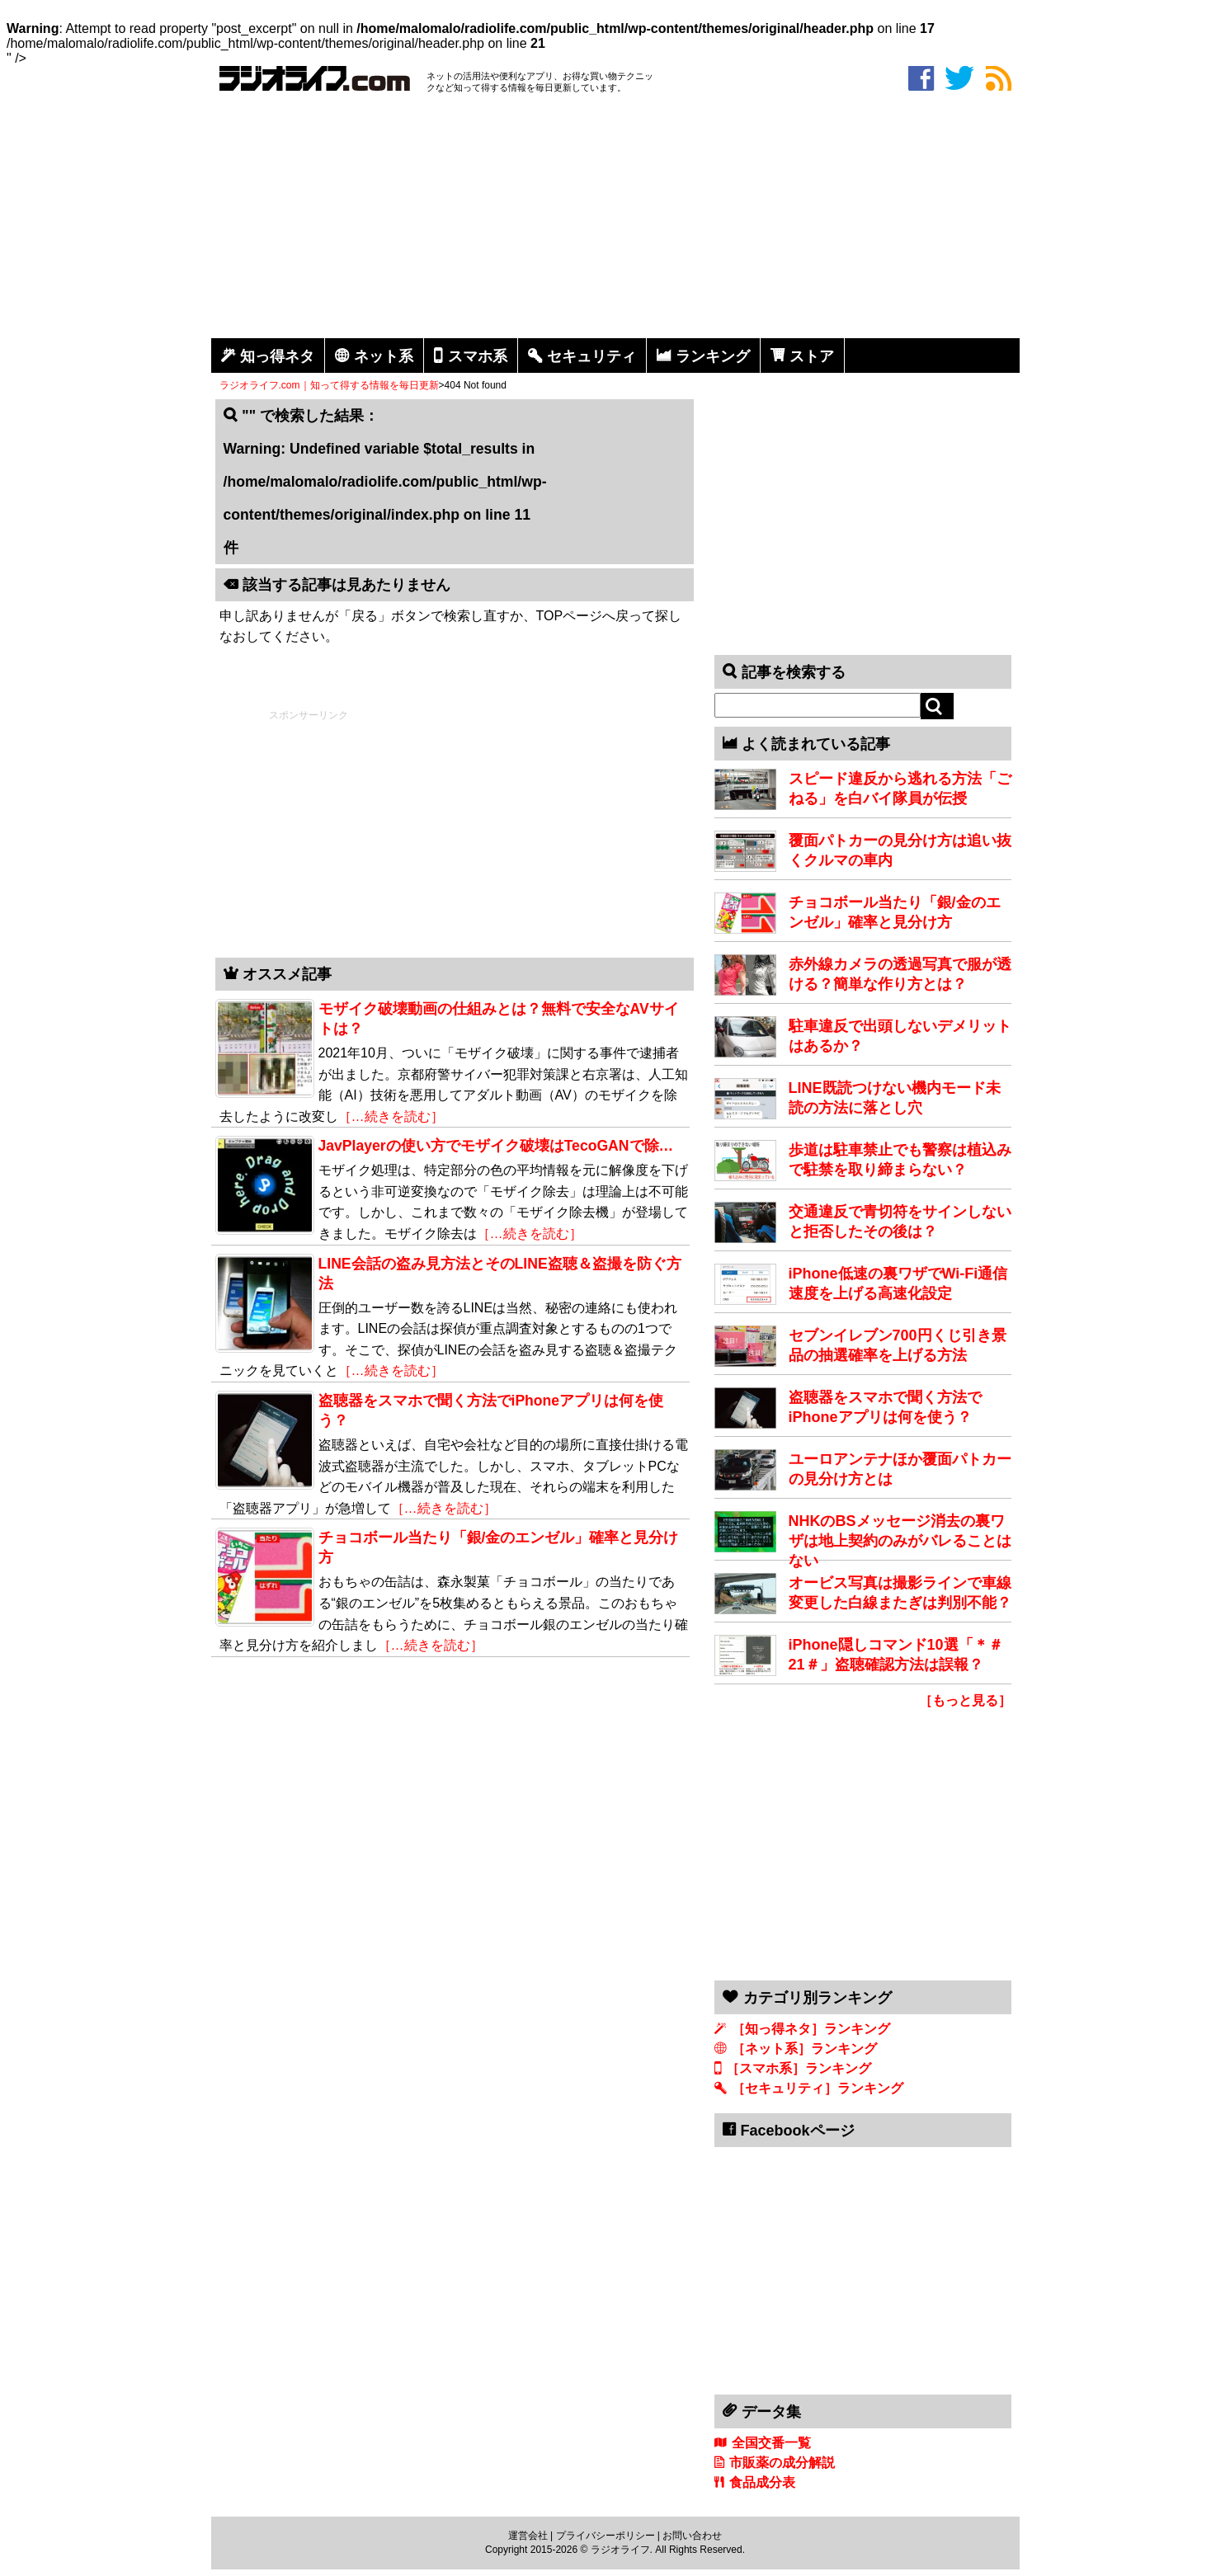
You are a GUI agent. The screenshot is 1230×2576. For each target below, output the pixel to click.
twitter (959, 78)
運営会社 (528, 2535)
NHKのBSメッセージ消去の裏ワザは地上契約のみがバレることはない (900, 1541)
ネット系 (383, 356)
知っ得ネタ (277, 356)
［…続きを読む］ (391, 1116)
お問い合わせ (692, 2535)
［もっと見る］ (965, 1700)
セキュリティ (591, 356)
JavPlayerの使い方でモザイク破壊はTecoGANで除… (496, 1145)
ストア (811, 356)
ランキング (713, 356)
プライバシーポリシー (605, 2535)
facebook (921, 78)
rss (998, 78)
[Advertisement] (615, 218)
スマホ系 (477, 356)
